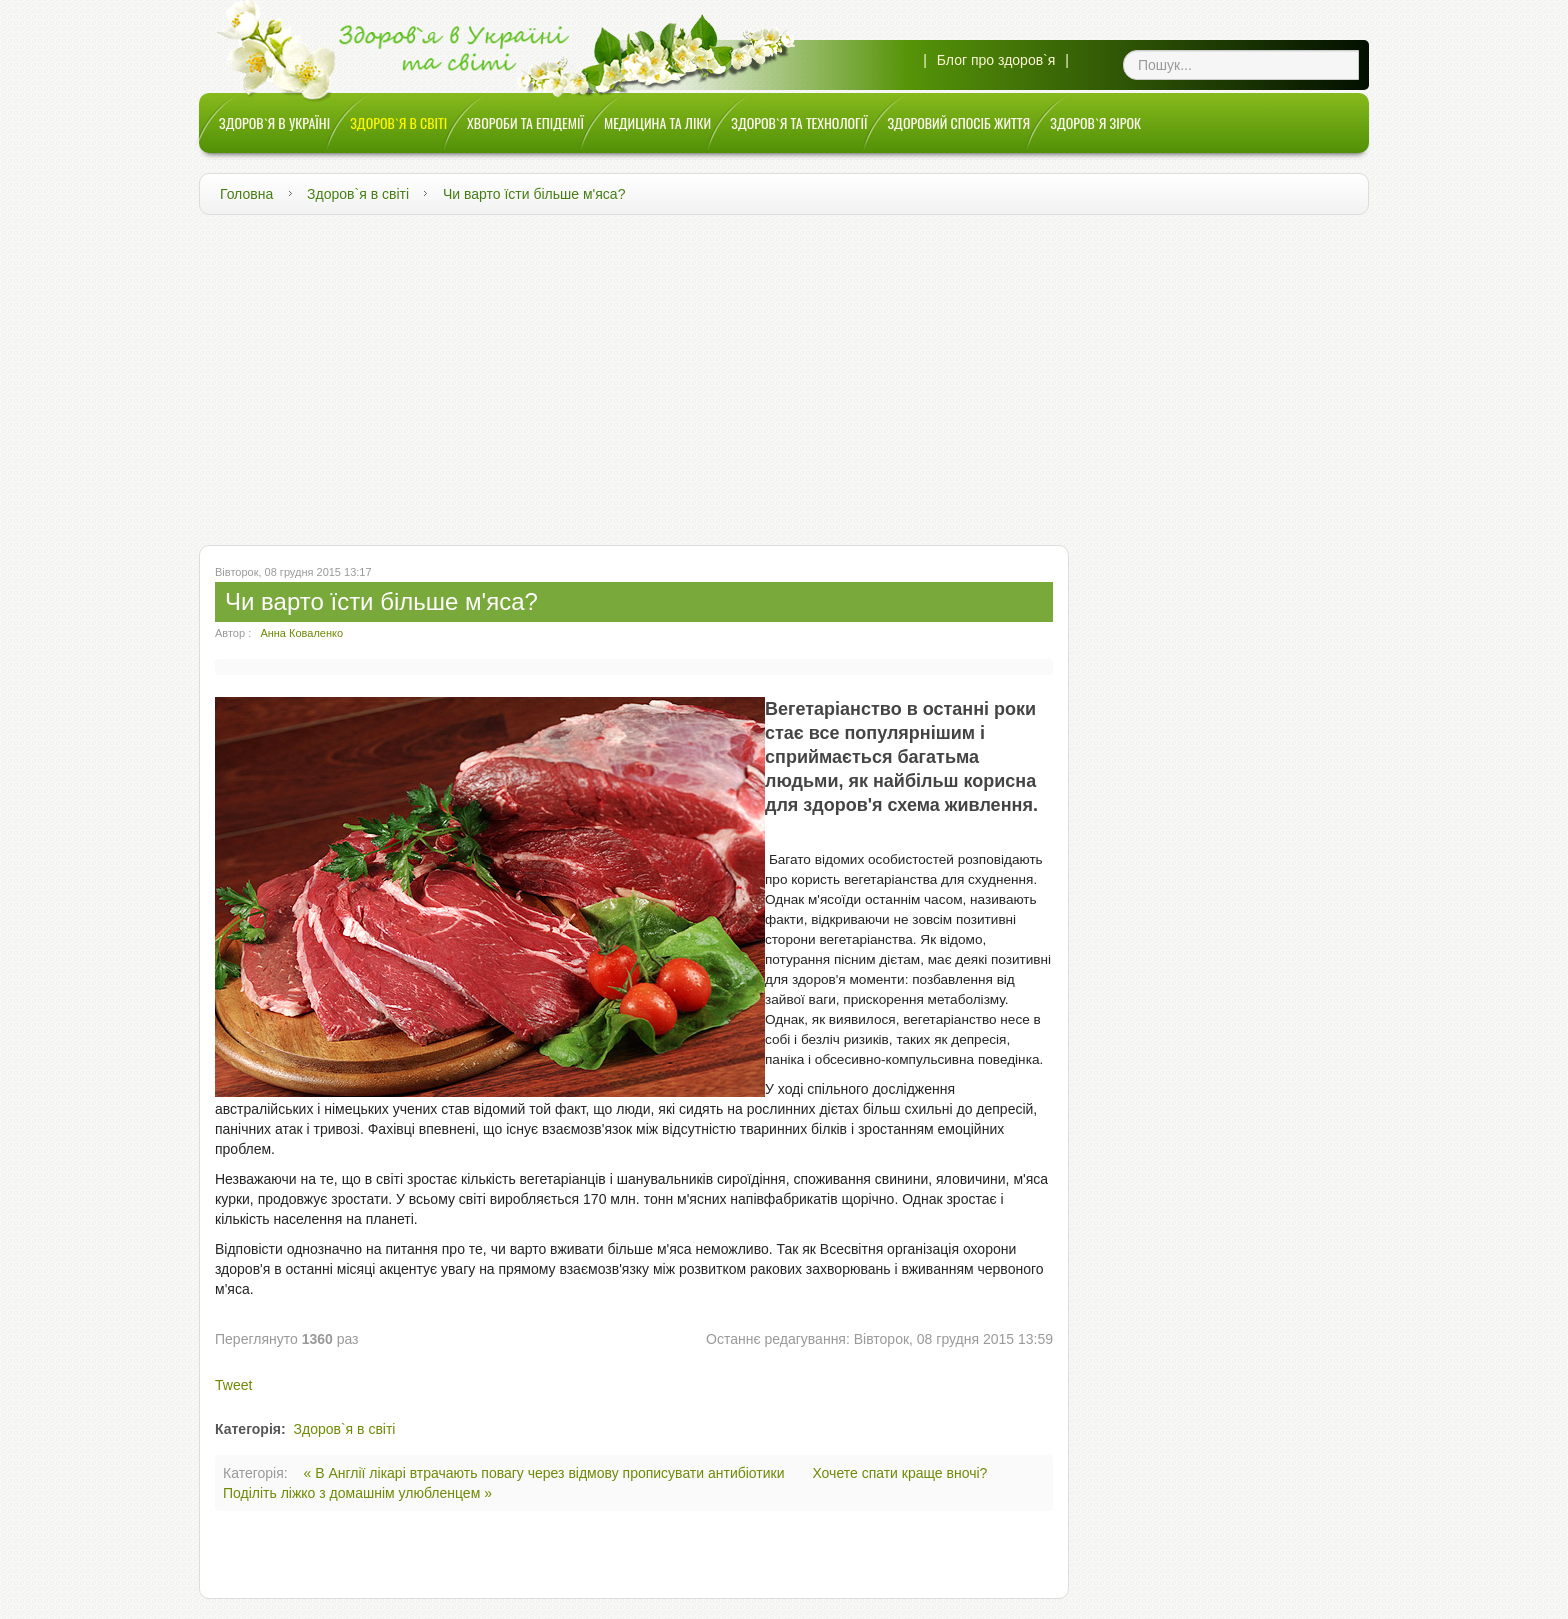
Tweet (233, 1385)
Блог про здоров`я (996, 60)
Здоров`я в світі (358, 194)
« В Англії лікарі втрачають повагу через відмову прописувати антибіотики (546, 1473)
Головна (246, 194)
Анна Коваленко (301, 633)
